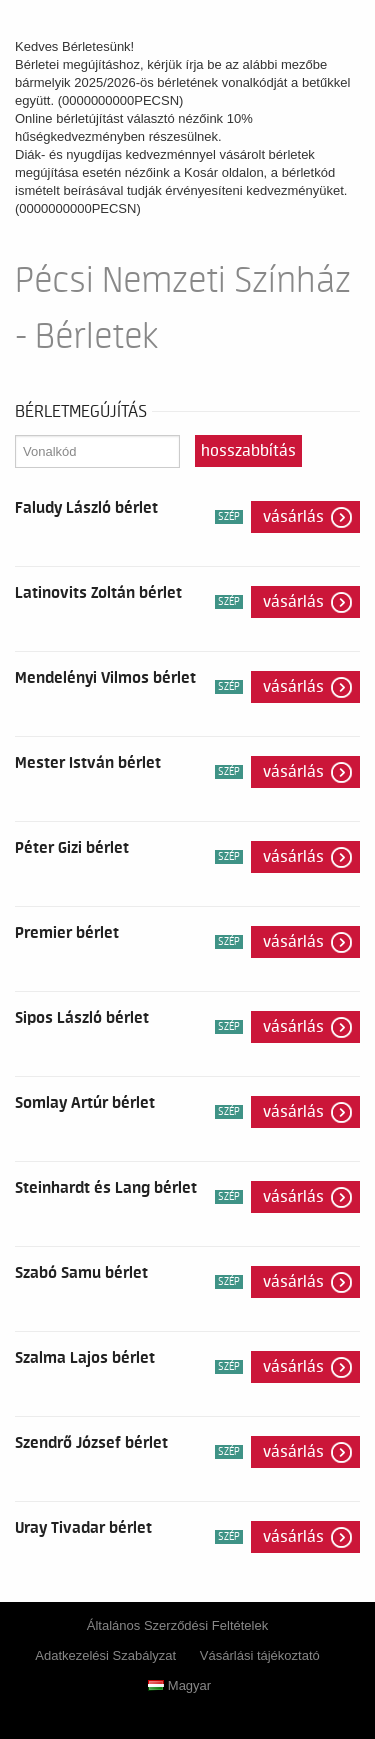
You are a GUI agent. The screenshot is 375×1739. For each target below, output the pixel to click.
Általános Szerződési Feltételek (177, 1625)
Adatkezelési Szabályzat (105, 1655)
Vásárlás (293, 517)
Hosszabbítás (248, 451)
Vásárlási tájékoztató (260, 1655)
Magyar (179, 1685)
